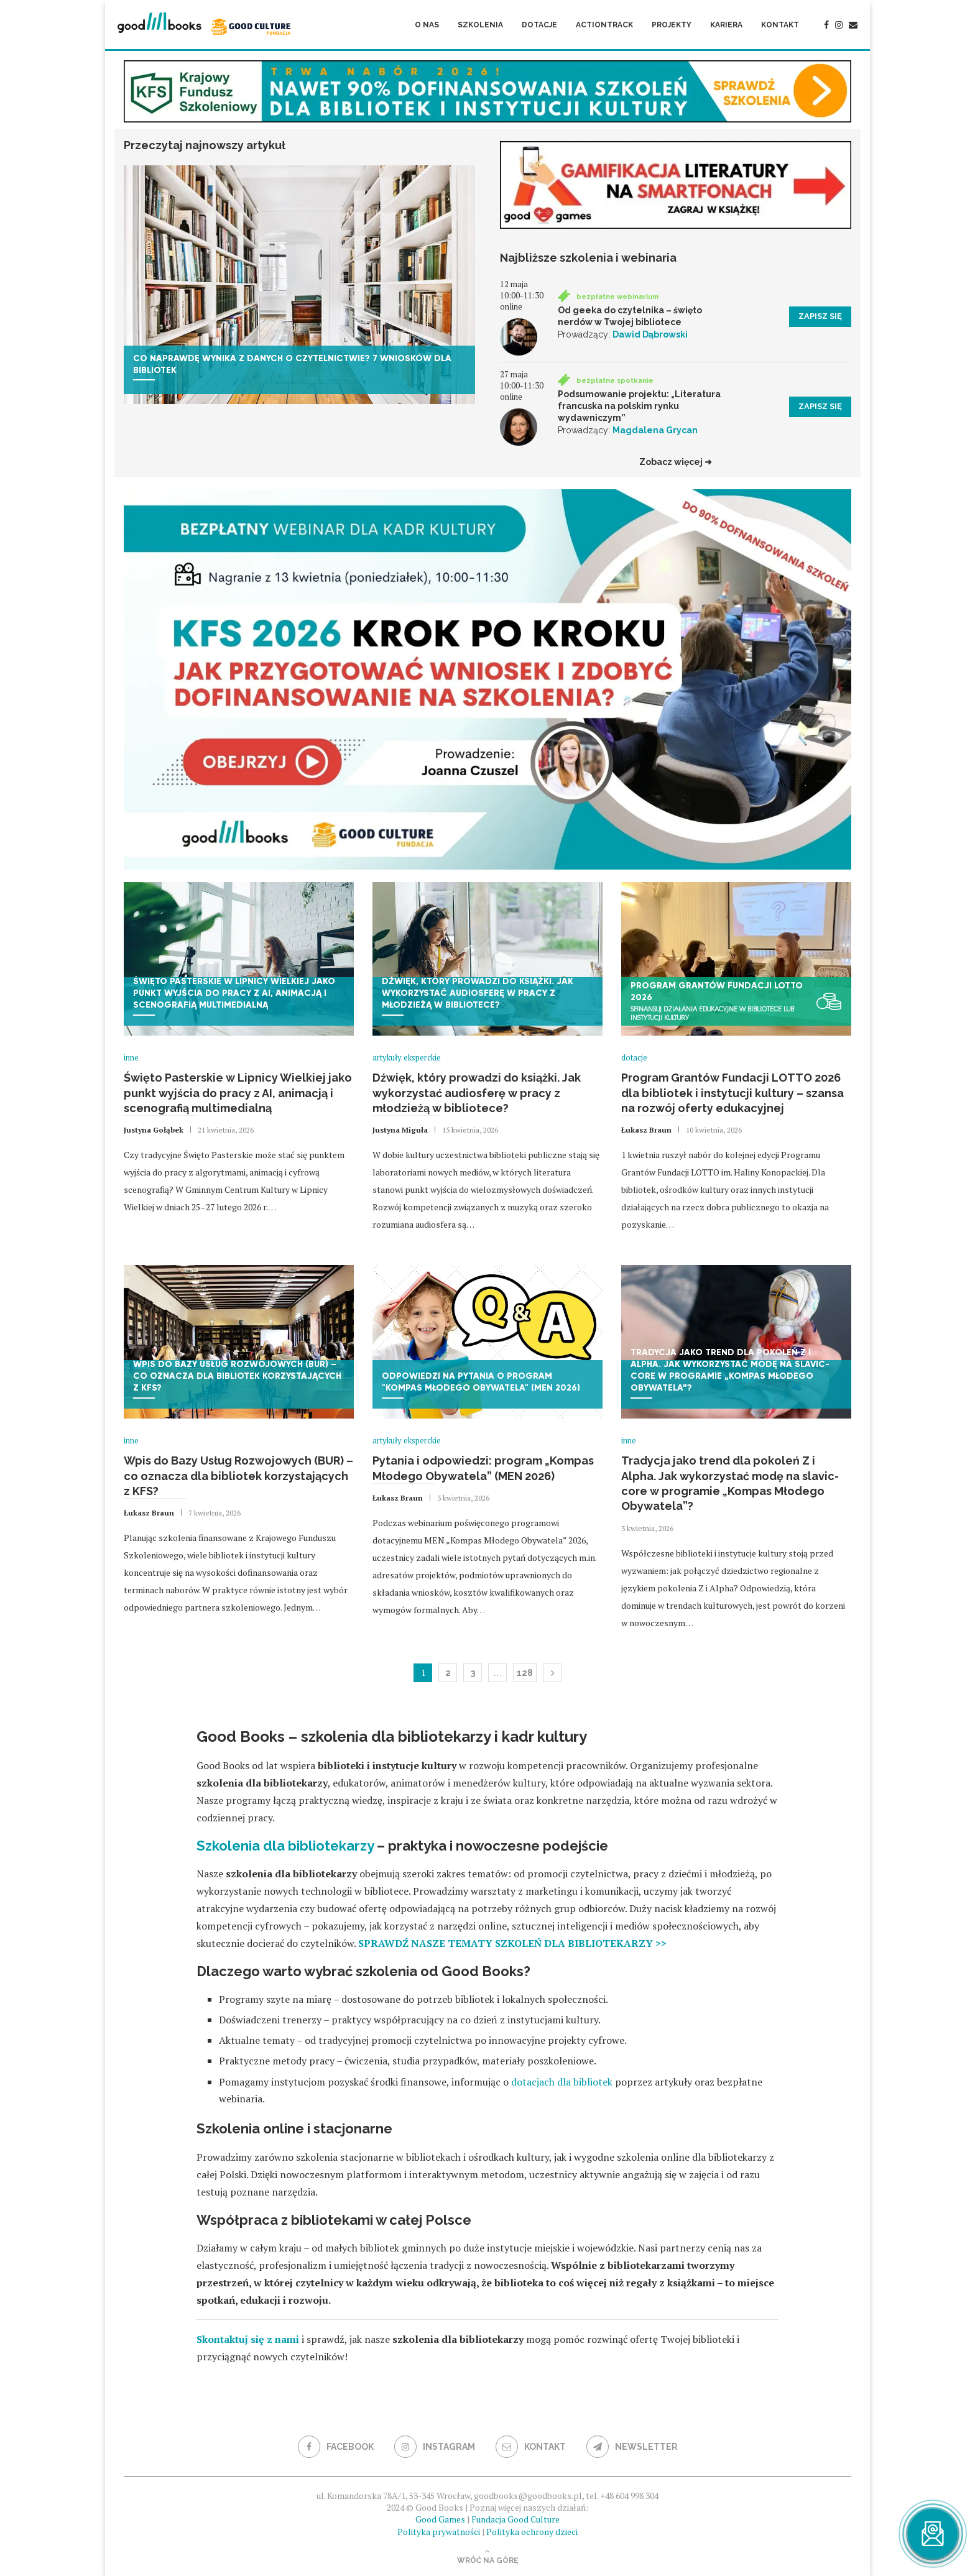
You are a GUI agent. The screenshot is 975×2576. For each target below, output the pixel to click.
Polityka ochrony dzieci (532, 2531)
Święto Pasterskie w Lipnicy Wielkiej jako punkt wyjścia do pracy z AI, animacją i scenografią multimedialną (238, 1093)
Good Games (440, 2519)
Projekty (671, 25)
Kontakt (780, 25)
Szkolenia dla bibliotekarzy (285, 1846)
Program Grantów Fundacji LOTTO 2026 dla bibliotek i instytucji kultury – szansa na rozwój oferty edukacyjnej (732, 1093)
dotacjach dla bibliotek (561, 2082)
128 (525, 1673)
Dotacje (539, 25)
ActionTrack (604, 25)
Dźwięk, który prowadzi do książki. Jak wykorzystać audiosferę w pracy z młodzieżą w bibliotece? (476, 1093)
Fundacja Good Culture (515, 2519)
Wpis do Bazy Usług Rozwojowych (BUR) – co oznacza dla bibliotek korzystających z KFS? (238, 1475)
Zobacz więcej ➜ (675, 462)
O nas (427, 25)
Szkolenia (480, 25)
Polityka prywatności (438, 2531)
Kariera (726, 25)
